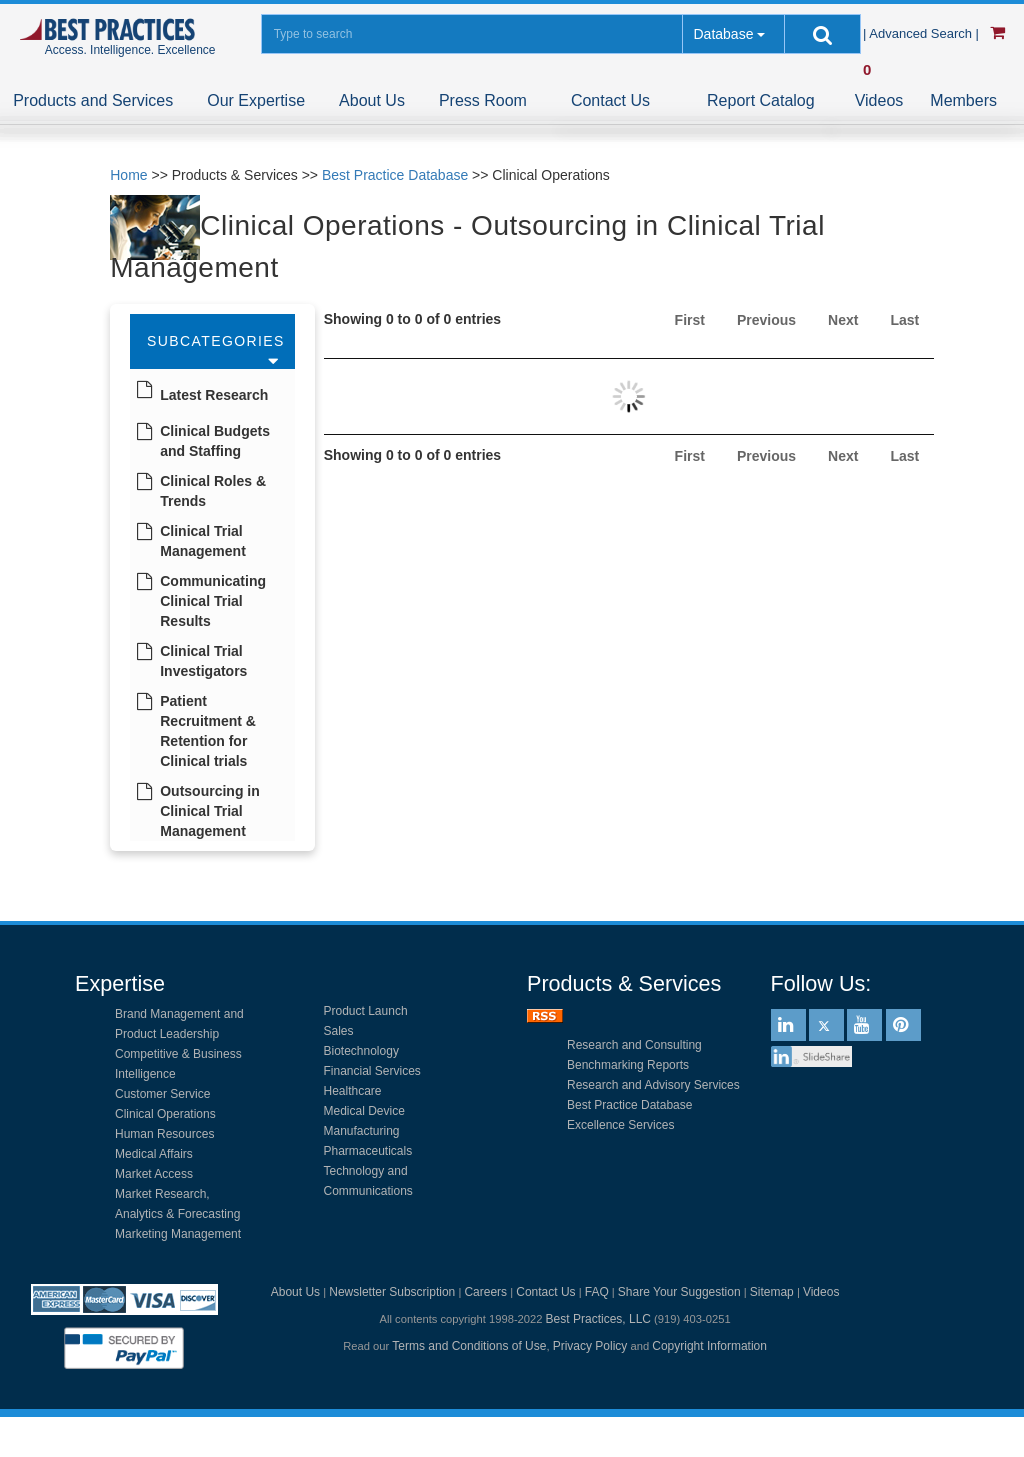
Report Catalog (761, 100)
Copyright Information (709, 1346)
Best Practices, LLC (598, 1319)
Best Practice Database (395, 175)
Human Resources (164, 1134)
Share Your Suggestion (679, 1292)
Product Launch (366, 1011)
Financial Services (372, 1071)
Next (843, 320)
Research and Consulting (634, 1045)
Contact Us (610, 100)
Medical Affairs (154, 1154)
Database (723, 34)
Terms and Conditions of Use (469, 1346)
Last (904, 320)
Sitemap (772, 1292)
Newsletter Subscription (392, 1292)
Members (963, 100)
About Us (372, 100)
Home (128, 175)
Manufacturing (362, 1131)
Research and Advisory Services (653, 1085)
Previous (766, 320)
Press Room (483, 100)
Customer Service (162, 1094)
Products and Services (93, 100)
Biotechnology (361, 1051)
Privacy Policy (590, 1346)
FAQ (597, 1292)
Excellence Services (620, 1125)
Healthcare (353, 1091)
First (690, 320)
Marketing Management (178, 1234)
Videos (879, 100)
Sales (339, 1031)
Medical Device (364, 1111)
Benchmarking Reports (628, 1065)
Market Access (154, 1174)
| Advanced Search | (923, 33)
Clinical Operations (165, 1114)
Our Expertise (256, 100)
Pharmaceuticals (368, 1151)
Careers (485, 1292)
